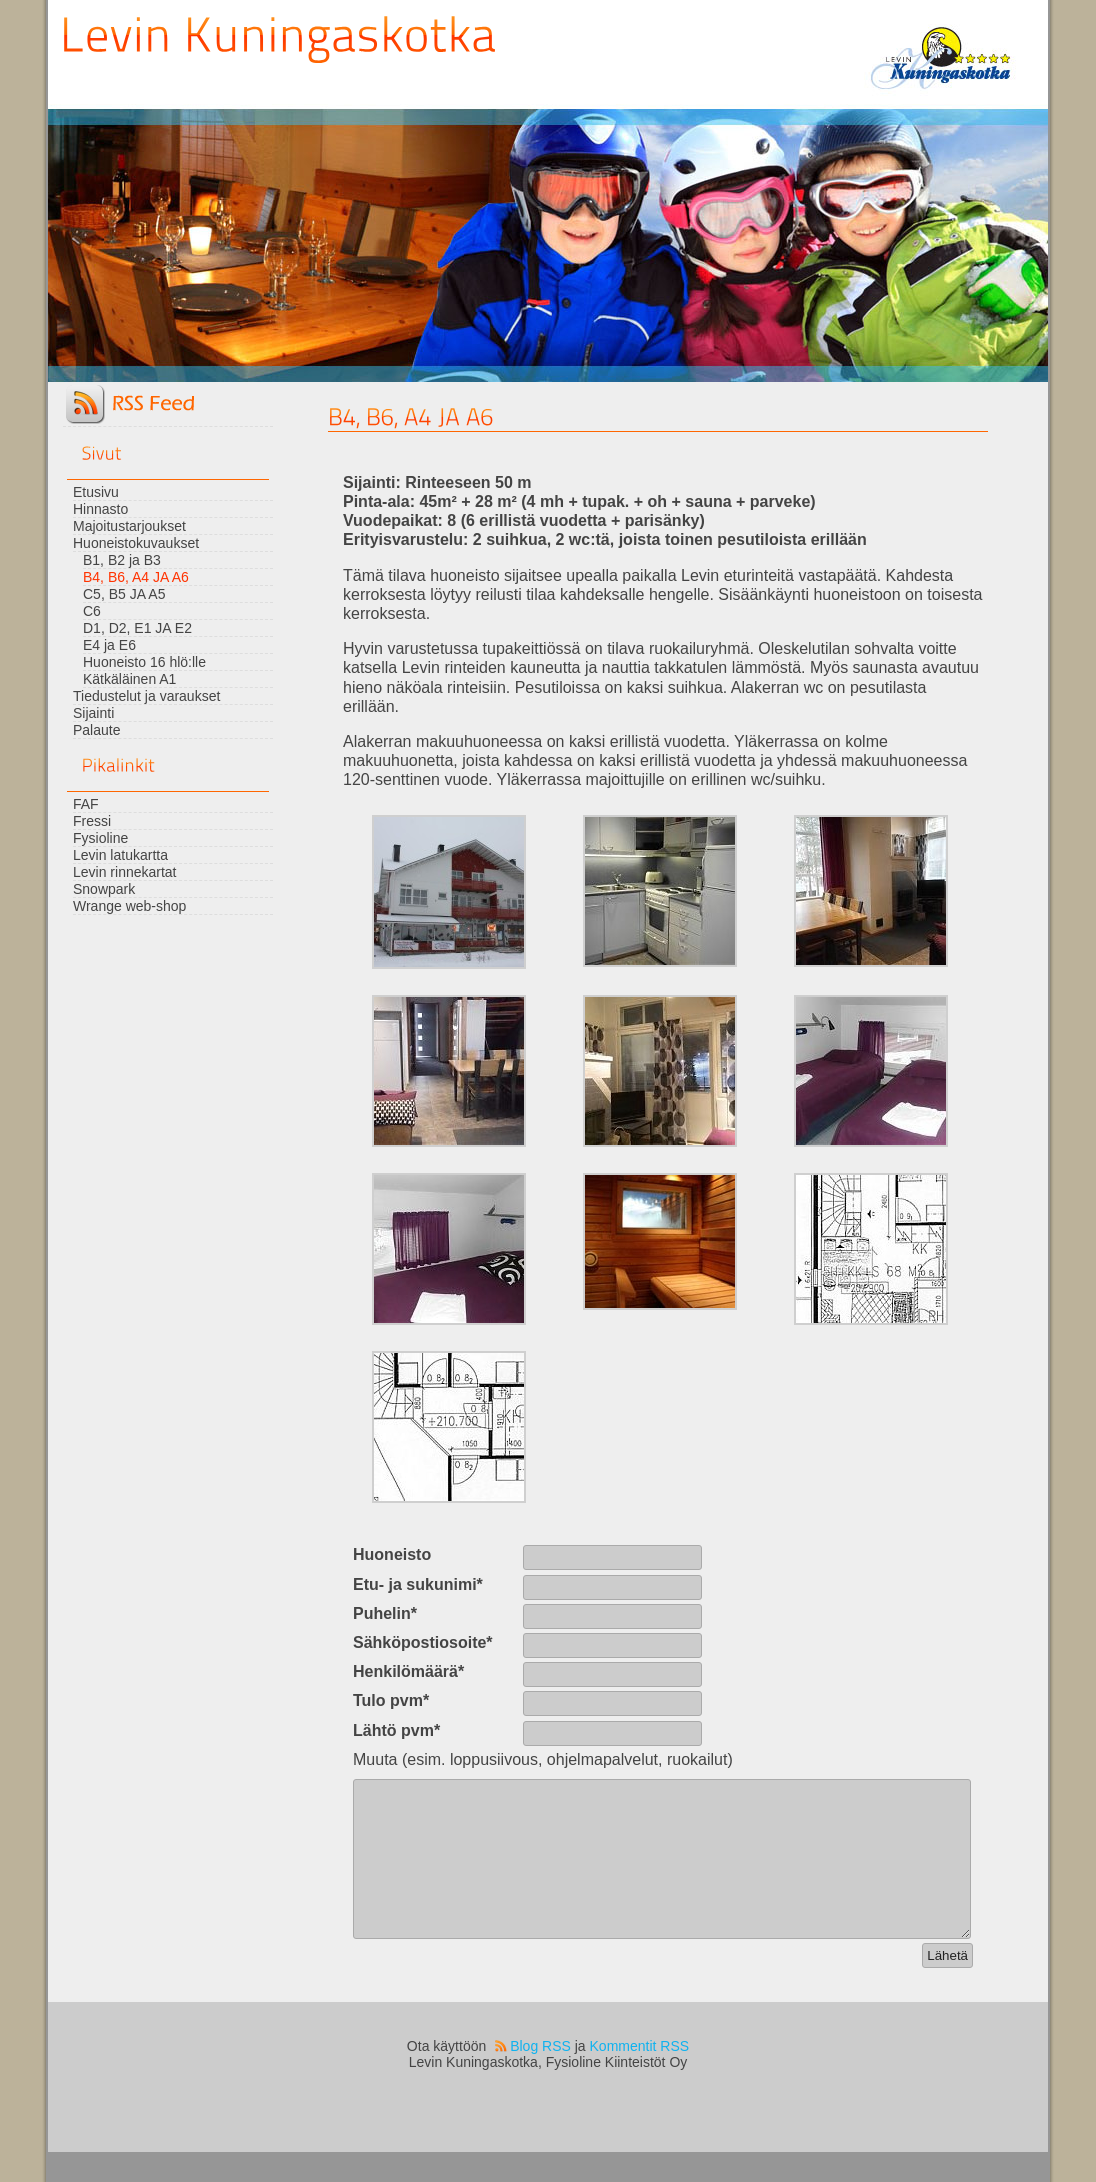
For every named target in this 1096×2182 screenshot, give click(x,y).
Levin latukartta (120, 855)
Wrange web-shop (129, 906)
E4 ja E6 (109, 645)
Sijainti (93, 713)
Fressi (92, 821)
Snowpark (104, 889)
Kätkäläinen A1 (129, 679)
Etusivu (96, 492)
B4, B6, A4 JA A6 (136, 577)
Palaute (96, 730)
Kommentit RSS (640, 2076)
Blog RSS (540, 2076)
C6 (92, 611)
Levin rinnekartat (125, 872)
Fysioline (100, 838)
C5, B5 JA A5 (124, 594)
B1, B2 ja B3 (122, 560)
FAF (86, 804)
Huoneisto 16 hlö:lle (144, 662)
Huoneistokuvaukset (136, 543)
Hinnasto (100, 509)
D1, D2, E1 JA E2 (137, 628)
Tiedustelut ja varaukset (146, 696)
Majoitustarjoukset (129, 526)
